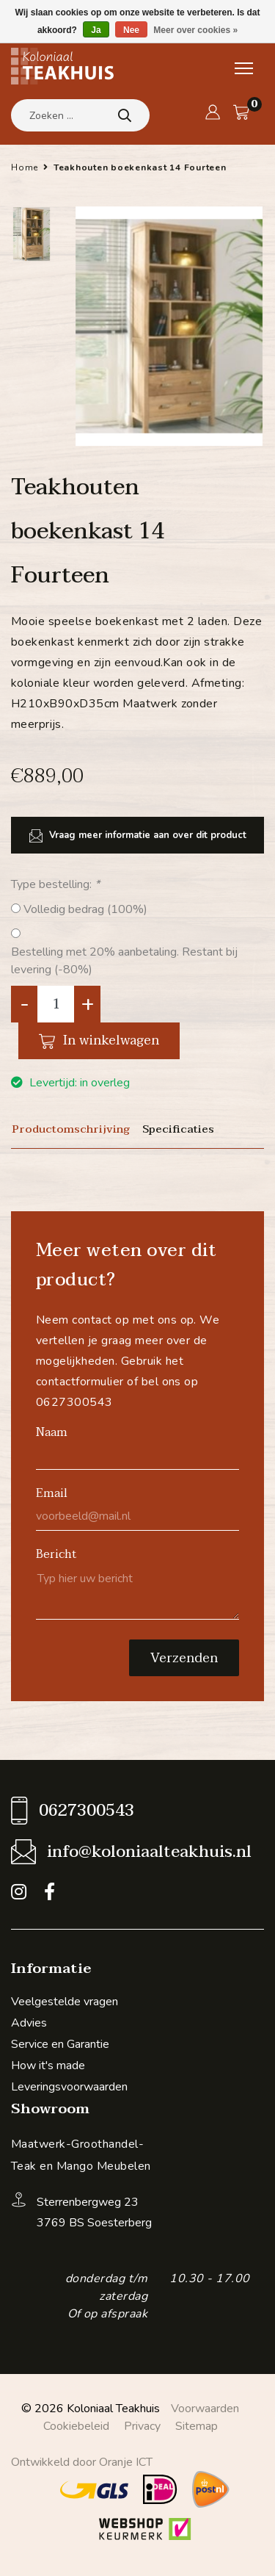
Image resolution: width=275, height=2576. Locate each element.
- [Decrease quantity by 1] (24, 1004)
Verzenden (184, 1658)
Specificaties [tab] (178, 1129)
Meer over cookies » (195, 30)
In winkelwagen (99, 1040)
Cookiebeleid (76, 2426)
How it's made (48, 2065)
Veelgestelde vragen (64, 2002)
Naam (51, 1432)
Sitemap (196, 2426)
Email (51, 1493)
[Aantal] (55, 1004)
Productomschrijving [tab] (71, 1129)
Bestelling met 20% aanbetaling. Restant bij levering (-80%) (124, 961)
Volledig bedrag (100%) (85, 909)
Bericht (56, 1554)
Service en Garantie (60, 2044)
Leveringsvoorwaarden (69, 2087)
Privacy (142, 2426)
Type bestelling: (55, 884)
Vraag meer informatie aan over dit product (137, 836)
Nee (131, 30)
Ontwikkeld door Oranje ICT (82, 2462)
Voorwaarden (205, 2408)
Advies (29, 2023)
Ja (95, 30)
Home (24, 167)
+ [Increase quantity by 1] (87, 1004)
